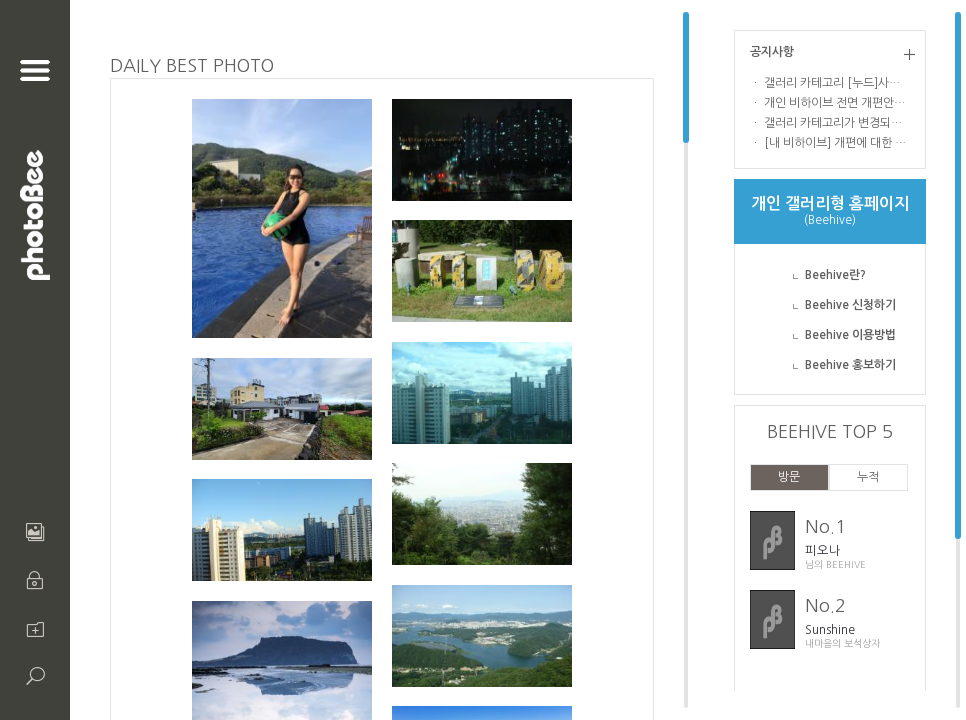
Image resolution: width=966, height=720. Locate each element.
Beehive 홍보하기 (850, 365)
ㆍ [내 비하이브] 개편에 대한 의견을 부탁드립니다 (830, 143)
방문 (789, 477)
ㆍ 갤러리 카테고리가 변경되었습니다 (830, 123)
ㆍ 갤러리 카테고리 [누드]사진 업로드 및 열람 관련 (830, 83)
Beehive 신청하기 (850, 305)
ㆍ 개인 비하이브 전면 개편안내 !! (830, 103)
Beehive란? (835, 275)
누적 (868, 477)
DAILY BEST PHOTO (192, 66)
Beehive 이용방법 (850, 335)
